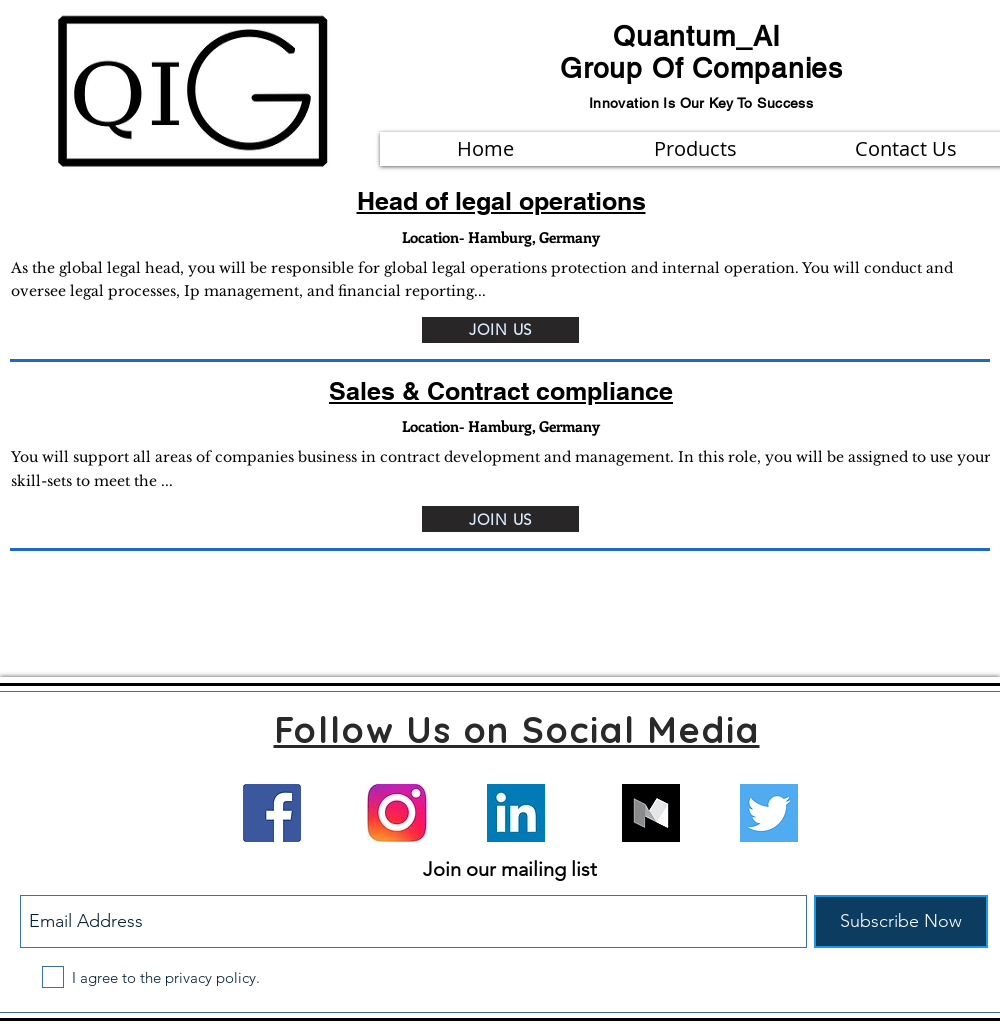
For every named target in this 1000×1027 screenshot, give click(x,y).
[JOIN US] (500, 330)
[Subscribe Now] (901, 921)
